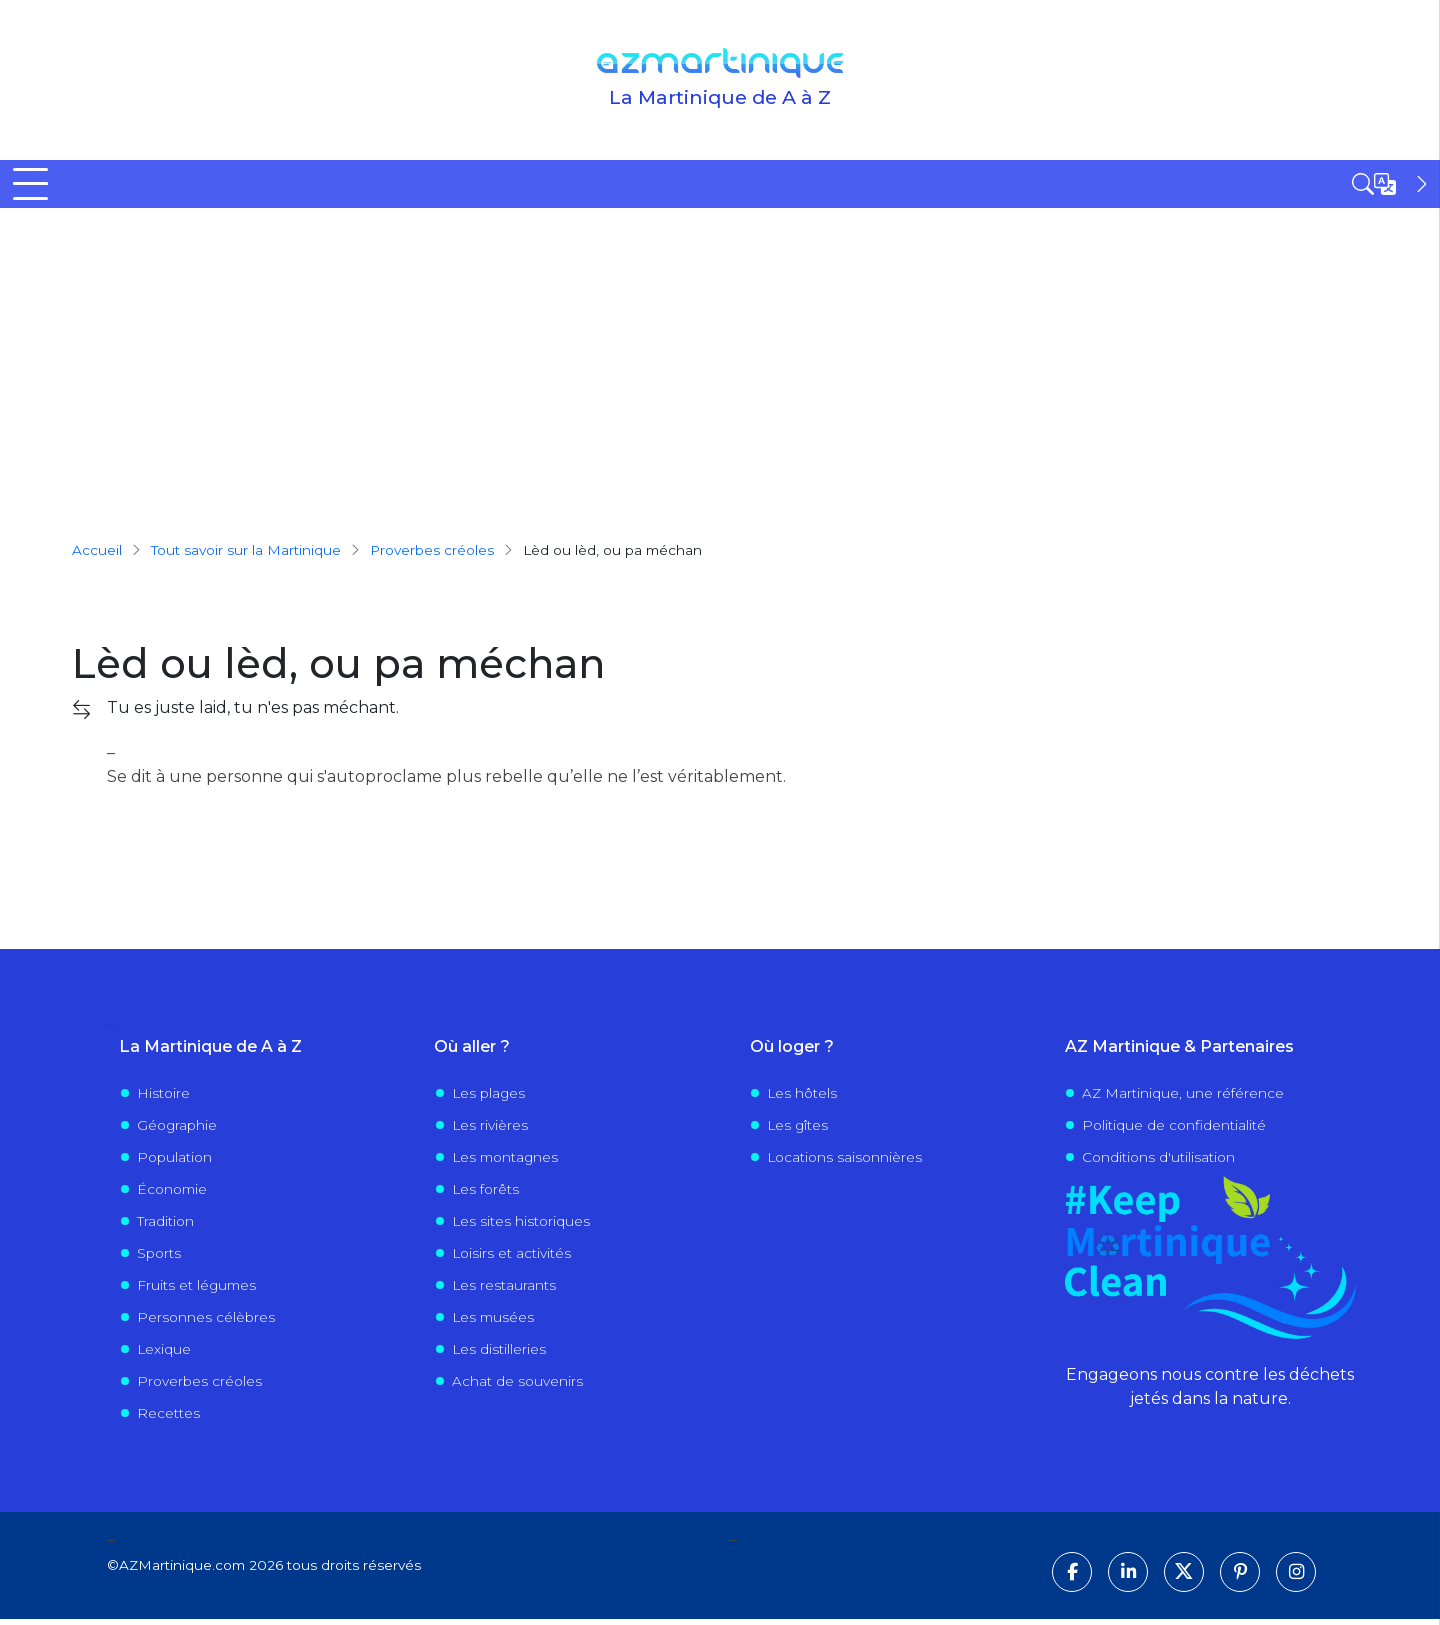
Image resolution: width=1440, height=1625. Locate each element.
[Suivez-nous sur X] (1184, 1578)
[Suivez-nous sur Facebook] (1072, 1578)
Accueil (41, 186)
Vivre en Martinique (926, 186)
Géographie (177, 1130)
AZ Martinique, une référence (1183, 1098)
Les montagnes (505, 1162)
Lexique (164, 1354)
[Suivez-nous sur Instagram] (1296, 1578)
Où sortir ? (531, 186)
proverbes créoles (432, 555)
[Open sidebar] (1392, 184)
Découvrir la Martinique (184, 186)
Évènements (1116, 186)
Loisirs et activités (511, 1258)
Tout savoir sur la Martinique (246, 555)
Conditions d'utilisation (1158, 1162)
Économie (172, 1194)
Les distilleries (499, 1354)
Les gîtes (797, 1130)
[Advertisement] (720, 363)
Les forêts (485, 1194)
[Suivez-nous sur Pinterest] (1240, 1578)
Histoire (163, 1098)
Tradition (165, 1226)
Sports (159, 1258)
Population (174, 1162)
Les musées (493, 1322)
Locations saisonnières (844, 1162)
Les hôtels (802, 1098)
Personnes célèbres (206, 1322)
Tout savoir (380, 186)
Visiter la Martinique (712, 186)
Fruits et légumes (196, 1290)
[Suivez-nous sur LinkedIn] (1128, 1578)
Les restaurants (504, 1290)
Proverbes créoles (199, 1386)
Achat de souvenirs (517, 1386)
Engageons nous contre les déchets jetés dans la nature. (1210, 1392)
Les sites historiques (521, 1226)
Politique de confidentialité (1174, 1130)
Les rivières (490, 1130)
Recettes (168, 1418)
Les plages (488, 1098)
